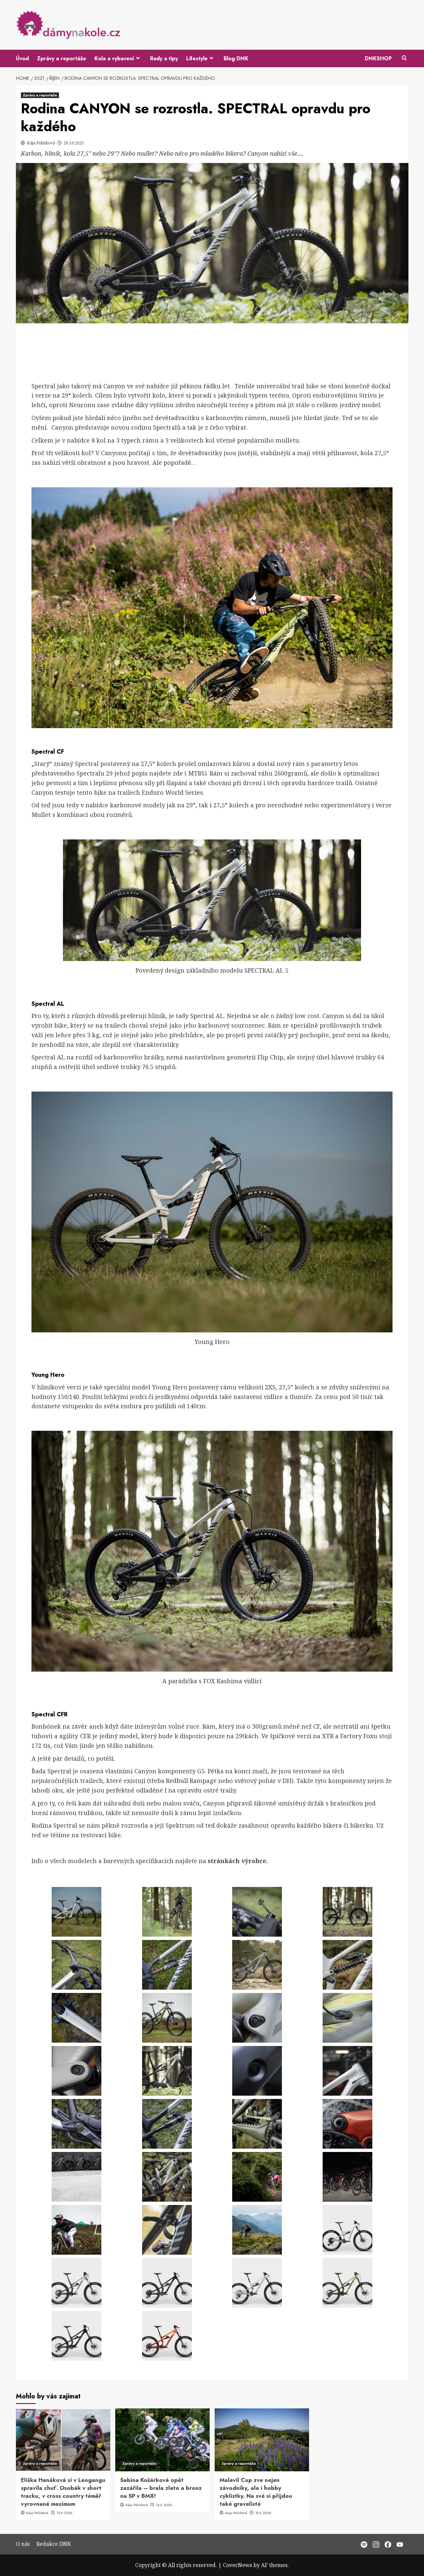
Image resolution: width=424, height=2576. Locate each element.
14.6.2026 (164, 2504)
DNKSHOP (378, 58)
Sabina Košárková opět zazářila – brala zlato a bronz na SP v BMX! (161, 2488)
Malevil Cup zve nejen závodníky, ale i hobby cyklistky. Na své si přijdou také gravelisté (256, 2491)
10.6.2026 (263, 2512)
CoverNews (237, 2565)
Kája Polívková (41, 143)
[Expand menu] (138, 58)
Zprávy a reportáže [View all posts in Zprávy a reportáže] (40, 95)
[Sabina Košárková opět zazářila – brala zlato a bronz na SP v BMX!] (162, 2439)
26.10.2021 (74, 143)
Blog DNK (236, 58)
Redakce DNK (53, 2544)
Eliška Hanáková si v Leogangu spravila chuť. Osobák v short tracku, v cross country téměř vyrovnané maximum (63, 2491)
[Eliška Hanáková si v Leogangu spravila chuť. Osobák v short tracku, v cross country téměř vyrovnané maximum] (63, 2439)
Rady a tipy (164, 58)
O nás (23, 2544)
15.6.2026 (64, 2512)
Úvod (22, 58)
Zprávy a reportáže (61, 58)
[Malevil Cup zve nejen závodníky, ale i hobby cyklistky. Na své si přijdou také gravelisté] (262, 2439)
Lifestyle (200, 58)
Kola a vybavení (118, 58)
